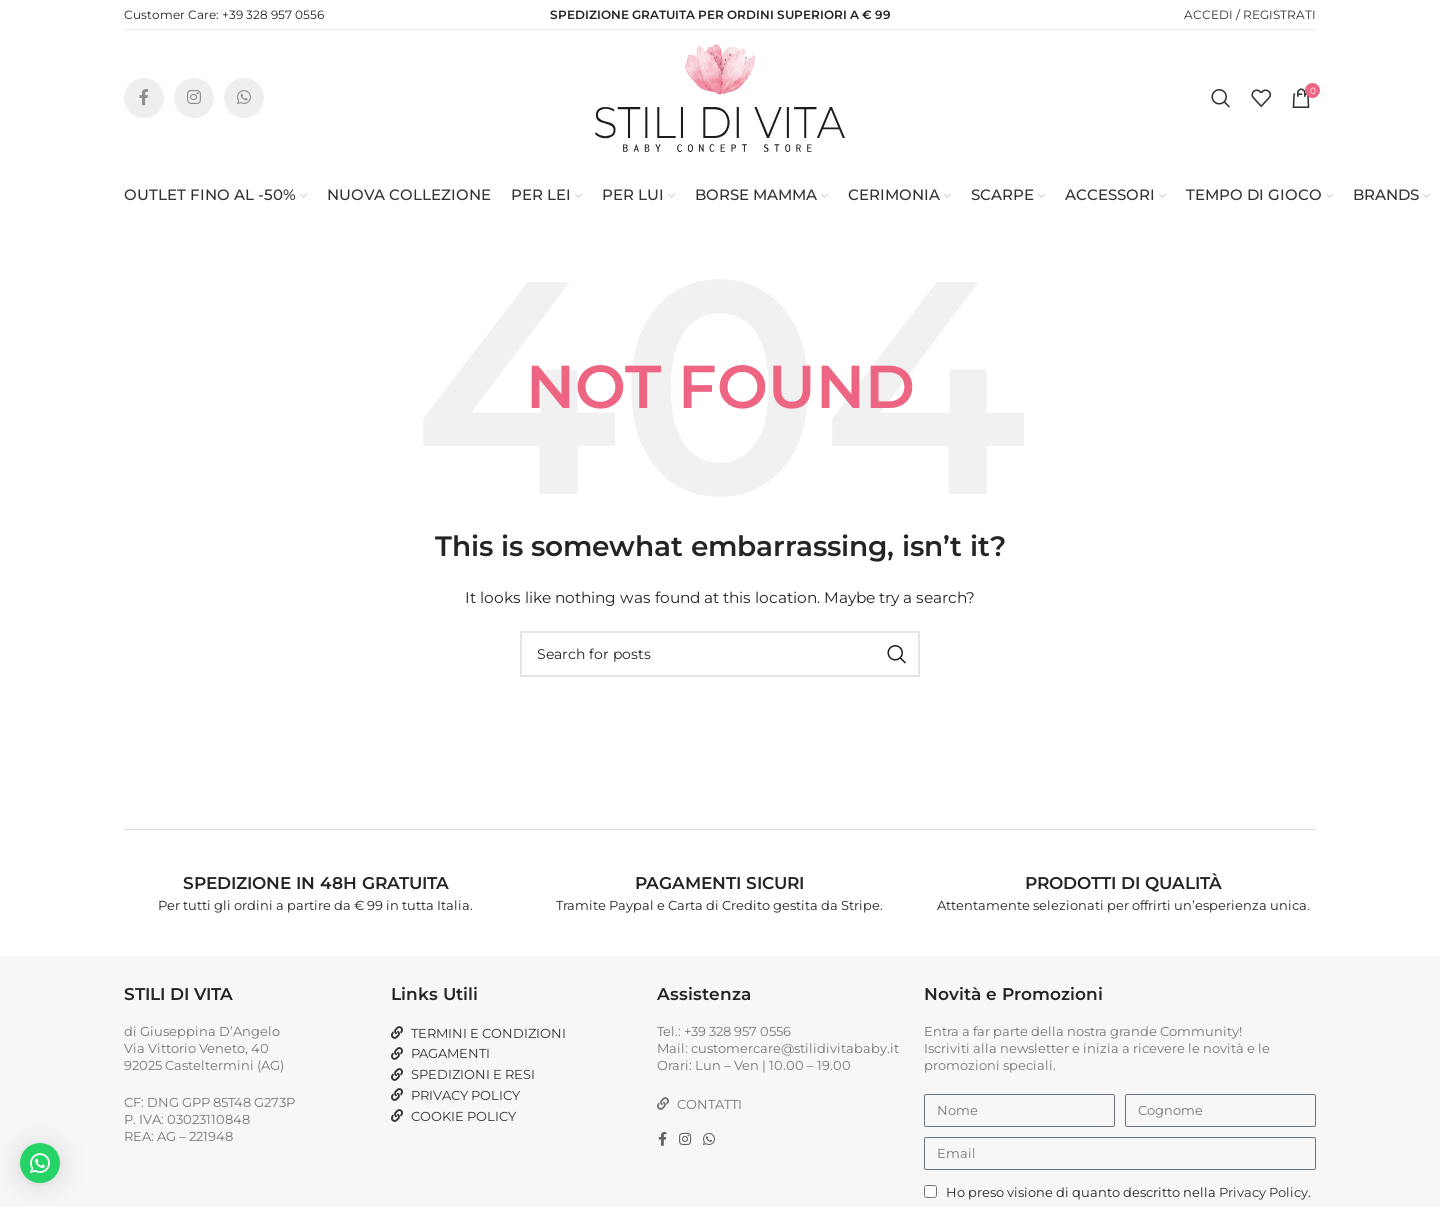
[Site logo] (720, 99)
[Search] (1221, 100)
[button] (40, 1163)
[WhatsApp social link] (244, 100)
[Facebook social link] (144, 100)
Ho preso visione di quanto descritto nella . (1128, 1196)
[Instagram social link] (194, 100)
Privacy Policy (1263, 1196)
